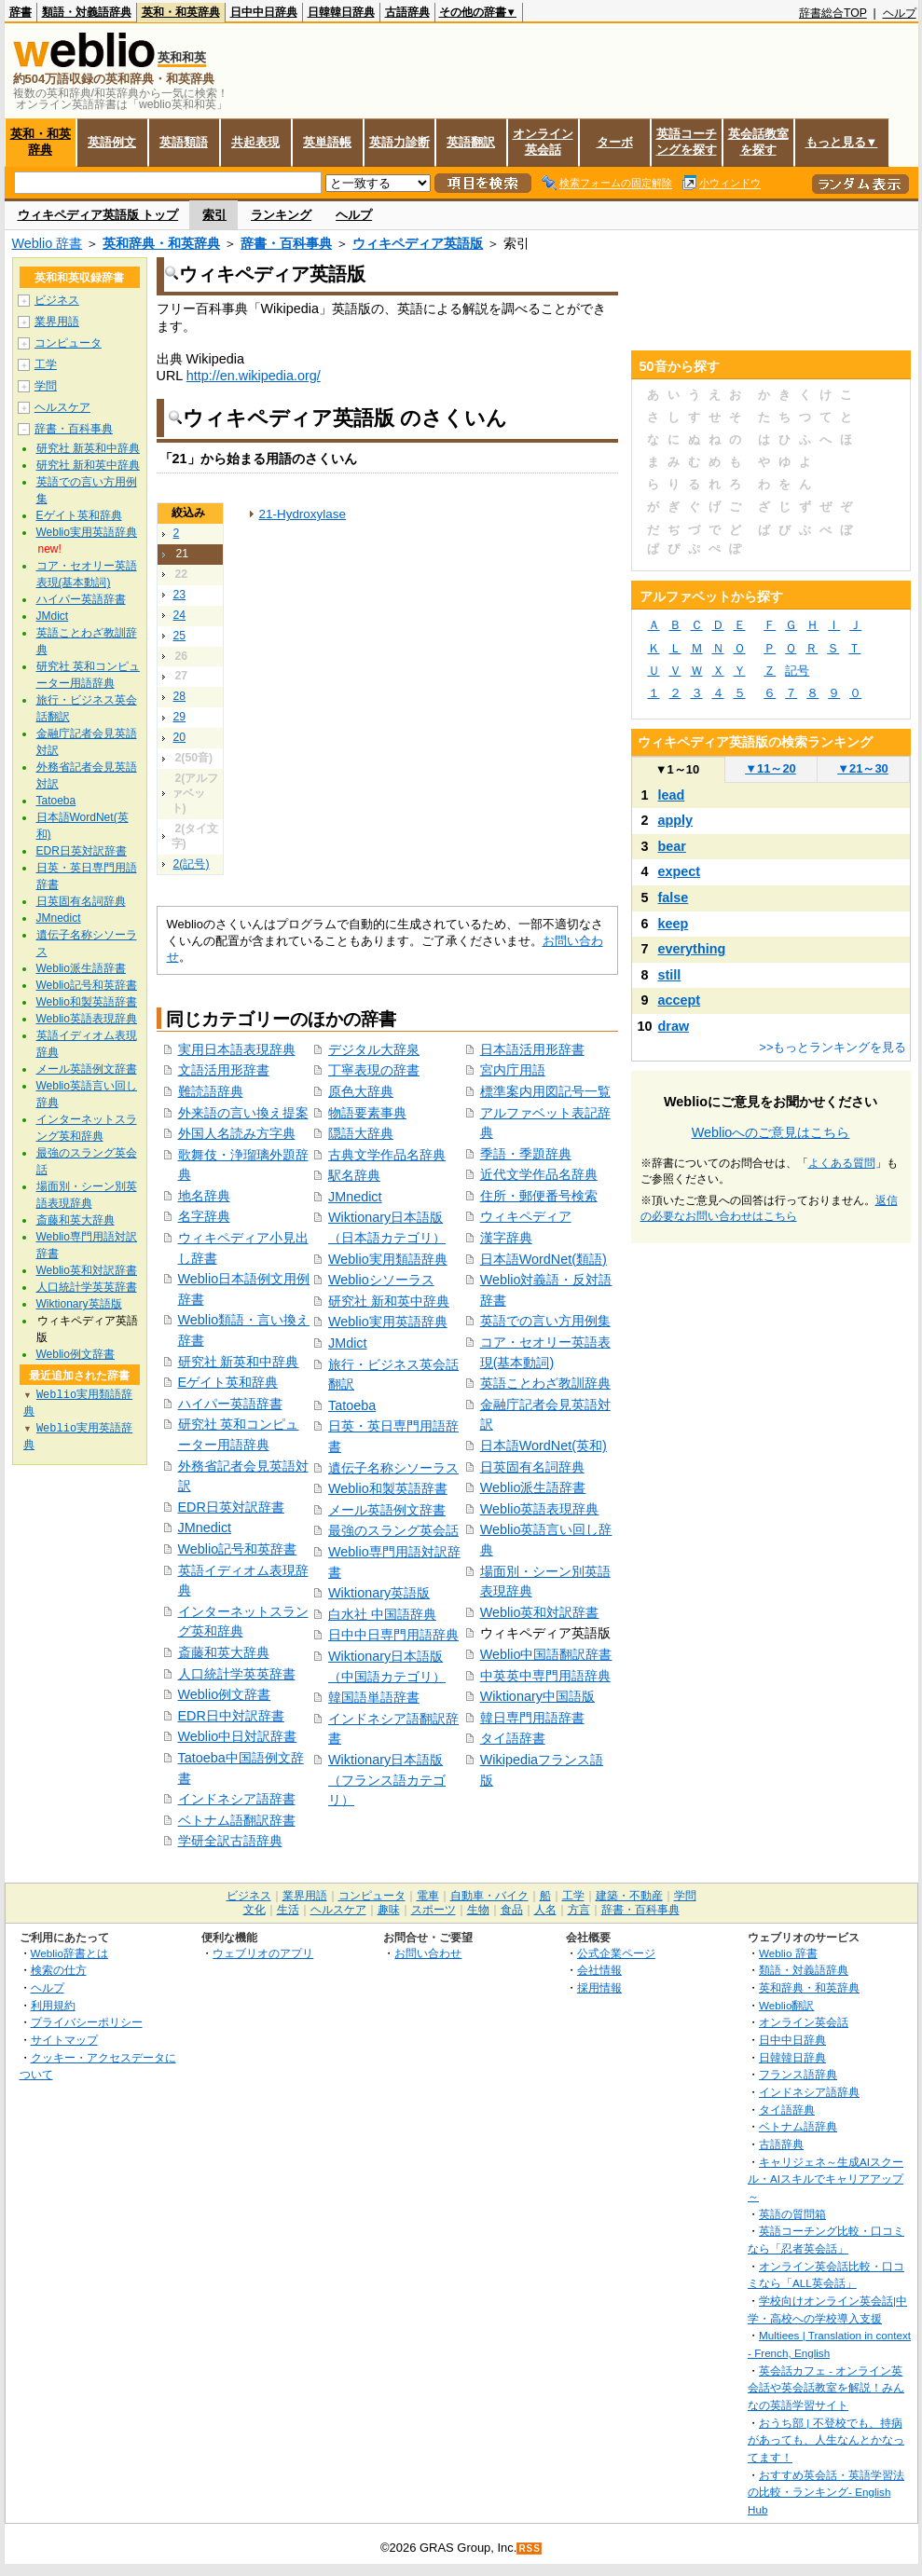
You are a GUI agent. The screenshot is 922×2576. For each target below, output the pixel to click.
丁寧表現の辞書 (374, 1069)
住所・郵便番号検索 (539, 1195)
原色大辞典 (360, 1091)
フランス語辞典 (798, 2074)
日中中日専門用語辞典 (393, 1634)
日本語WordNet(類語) (543, 1259)
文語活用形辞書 (223, 1069)
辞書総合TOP (833, 13)
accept (679, 1000)
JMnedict (205, 1527)
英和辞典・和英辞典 (161, 243)
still (669, 974)
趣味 (389, 1909)
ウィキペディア (525, 1216)
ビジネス (56, 300)
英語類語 (183, 142)
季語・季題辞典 (525, 1153)
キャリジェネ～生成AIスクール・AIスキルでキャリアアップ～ (825, 2179)
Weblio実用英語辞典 (387, 1321)
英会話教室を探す (758, 142)
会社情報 (599, 1970)
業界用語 (56, 321)
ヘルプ (899, 13)
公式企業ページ (616, 1953)
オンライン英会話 (543, 142)
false (673, 897)
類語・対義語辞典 (86, 12)
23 (179, 594)
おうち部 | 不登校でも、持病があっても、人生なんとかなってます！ (826, 2440)
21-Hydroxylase (302, 514)
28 (179, 696)
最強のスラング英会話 (393, 1530)
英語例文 (112, 142)
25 (179, 635)
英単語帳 (327, 142)
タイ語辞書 (512, 1738)
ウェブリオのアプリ (263, 1953)
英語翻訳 (471, 142)
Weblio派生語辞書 (533, 1487)
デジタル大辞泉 (374, 1049)
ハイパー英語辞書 (230, 1403)
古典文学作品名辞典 (387, 1154)
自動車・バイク (489, 1895)
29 (179, 716)
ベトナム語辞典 (798, 2126)
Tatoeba (352, 1405)
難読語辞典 (210, 1091)
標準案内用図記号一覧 (545, 1091)
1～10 (677, 769)
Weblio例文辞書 (224, 1694)
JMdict (347, 1343)
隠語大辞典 (360, 1133)
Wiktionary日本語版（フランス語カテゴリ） (387, 1779)
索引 (214, 215)
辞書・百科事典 (286, 243)
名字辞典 (204, 1216)
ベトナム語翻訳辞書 (237, 1820)
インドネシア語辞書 (237, 1798)
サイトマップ (64, 2040)
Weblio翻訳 (786, 2005)
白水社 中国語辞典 (382, 1614)
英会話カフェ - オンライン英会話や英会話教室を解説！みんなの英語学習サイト (826, 2387)
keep (673, 923)
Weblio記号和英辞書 (237, 1548)
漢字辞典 (506, 1237)
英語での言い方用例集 (545, 1320)
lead (671, 795)
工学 (45, 364)
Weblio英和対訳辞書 (539, 1612)
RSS (529, 2548)
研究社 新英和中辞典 (238, 1361)
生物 (478, 1909)
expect (679, 871)
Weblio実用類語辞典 (387, 1259)
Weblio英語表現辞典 (539, 1508)
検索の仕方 (59, 1970)
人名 (545, 1909)
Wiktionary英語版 (379, 1592)
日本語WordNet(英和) (543, 1445)
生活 (288, 1909)
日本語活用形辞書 (532, 1049)
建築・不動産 (629, 1895)
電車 (428, 1895)
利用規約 (53, 2005)
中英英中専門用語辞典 (545, 1675)
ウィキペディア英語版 (417, 243)
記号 (797, 671)
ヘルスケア (62, 407)
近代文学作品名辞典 (539, 1174)
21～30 (862, 768)
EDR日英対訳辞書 (231, 1507)
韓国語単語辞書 (374, 1697)
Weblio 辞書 (47, 243)
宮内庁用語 (512, 1069)
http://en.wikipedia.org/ (253, 375)
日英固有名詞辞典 (532, 1466)
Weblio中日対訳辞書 (237, 1736)
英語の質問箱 (792, 2214)
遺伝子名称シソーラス (393, 1467)
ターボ (615, 142)
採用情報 (599, 1987)
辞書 (20, 12)
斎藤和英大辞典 (223, 1652)
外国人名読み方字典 (237, 1133)
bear (672, 846)
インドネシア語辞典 (809, 2092)
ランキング (281, 215)
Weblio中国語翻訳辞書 (546, 1654)
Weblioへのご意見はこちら (771, 1132)
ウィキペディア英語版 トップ (98, 215)
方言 (579, 1909)
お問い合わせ (427, 1953)
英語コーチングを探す (686, 142)
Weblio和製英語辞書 (387, 1488)
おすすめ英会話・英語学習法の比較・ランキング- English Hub (826, 2492)
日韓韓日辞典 (341, 12)
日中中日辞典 (263, 12)
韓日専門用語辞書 (532, 1717)
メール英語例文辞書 (387, 1509)
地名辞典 (204, 1195)
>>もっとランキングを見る (832, 1047)
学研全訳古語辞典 (230, 1840)
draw (674, 1026)
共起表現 (255, 142)
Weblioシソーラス (381, 1279)
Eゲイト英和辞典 (228, 1382)
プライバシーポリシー (87, 2022)
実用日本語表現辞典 (237, 1049)
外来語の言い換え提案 (243, 1112)
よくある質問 (841, 1163)
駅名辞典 (354, 1175)
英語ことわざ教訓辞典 (545, 1383)
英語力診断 (399, 142)
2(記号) (191, 863)
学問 (45, 385)
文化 (254, 1909)
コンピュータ (68, 342)
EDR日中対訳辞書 (231, 1715)
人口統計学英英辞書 (237, 1673)
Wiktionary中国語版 (537, 1696)
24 (179, 615)
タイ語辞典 (787, 2109)
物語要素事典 (367, 1112)
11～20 (770, 768)
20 (179, 737)
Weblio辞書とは (69, 1953)
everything (692, 948)
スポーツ (433, 1909)
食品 (512, 1909)
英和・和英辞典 (181, 12)
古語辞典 (407, 12)
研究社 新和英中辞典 (388, 1301)
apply (676, 820)
